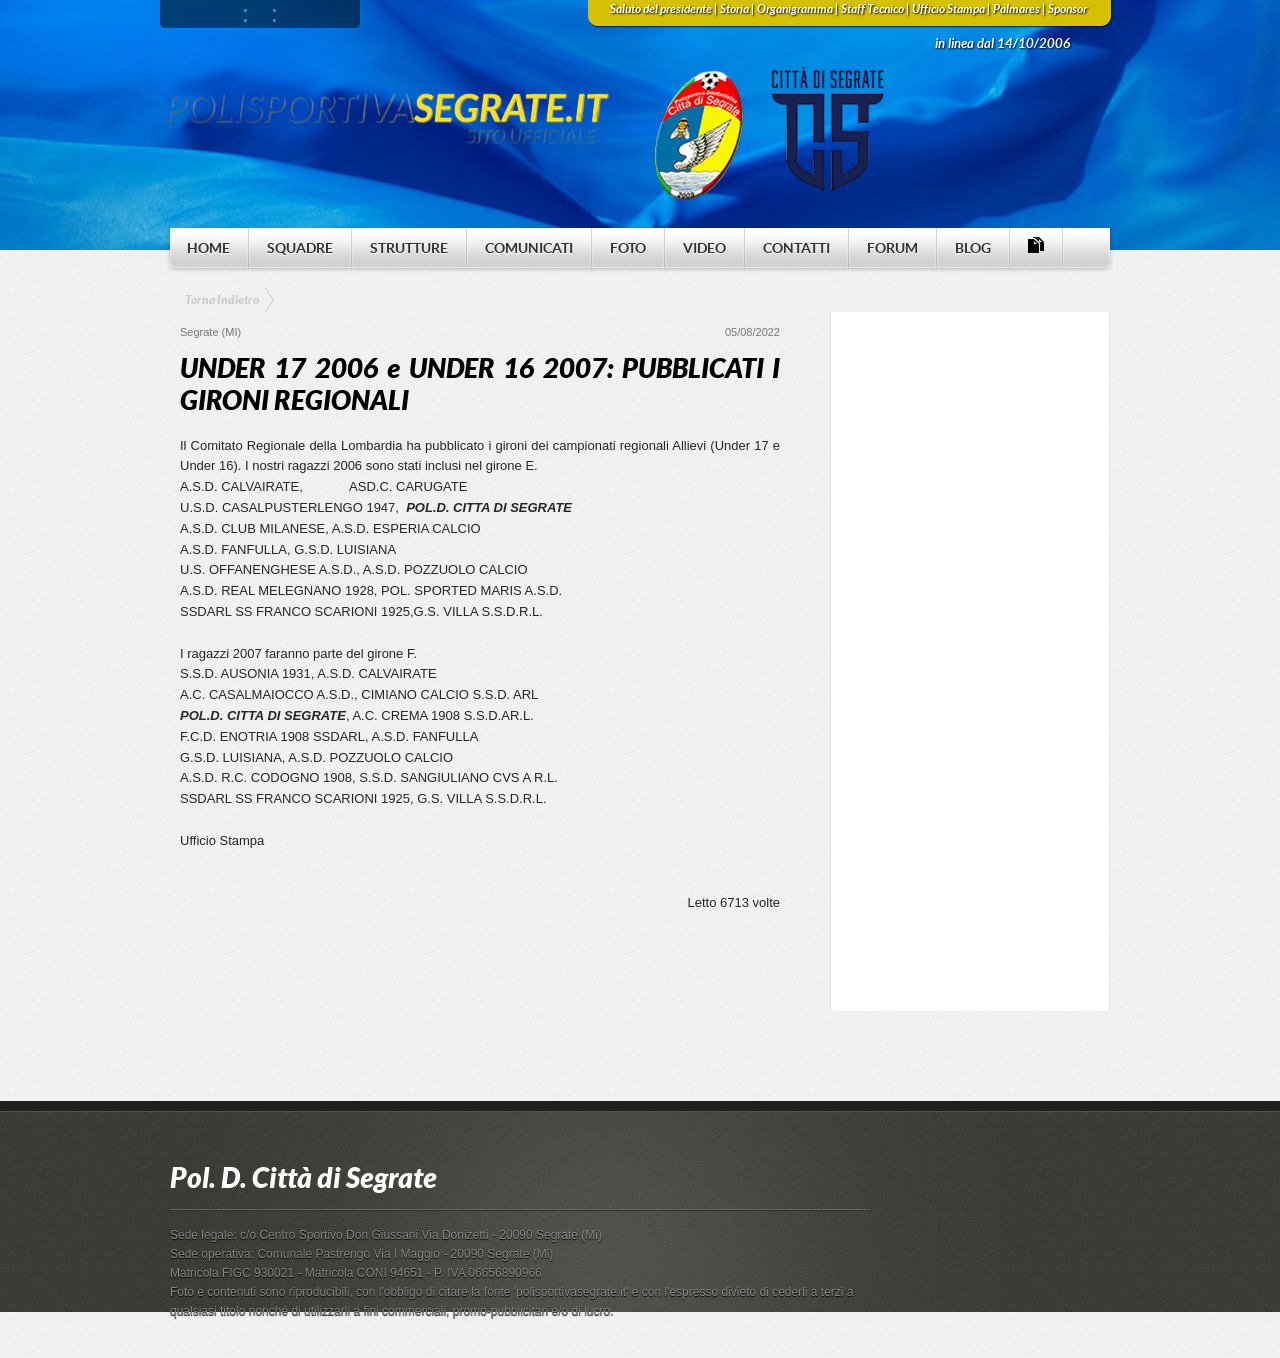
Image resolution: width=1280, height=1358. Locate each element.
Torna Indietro (222, 300)
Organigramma (795, 9)
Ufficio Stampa (948, 9)
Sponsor (1067, 9)
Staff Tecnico (872, 9)
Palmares (1016, 9)
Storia (734, 9)
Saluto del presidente (661, 9)
